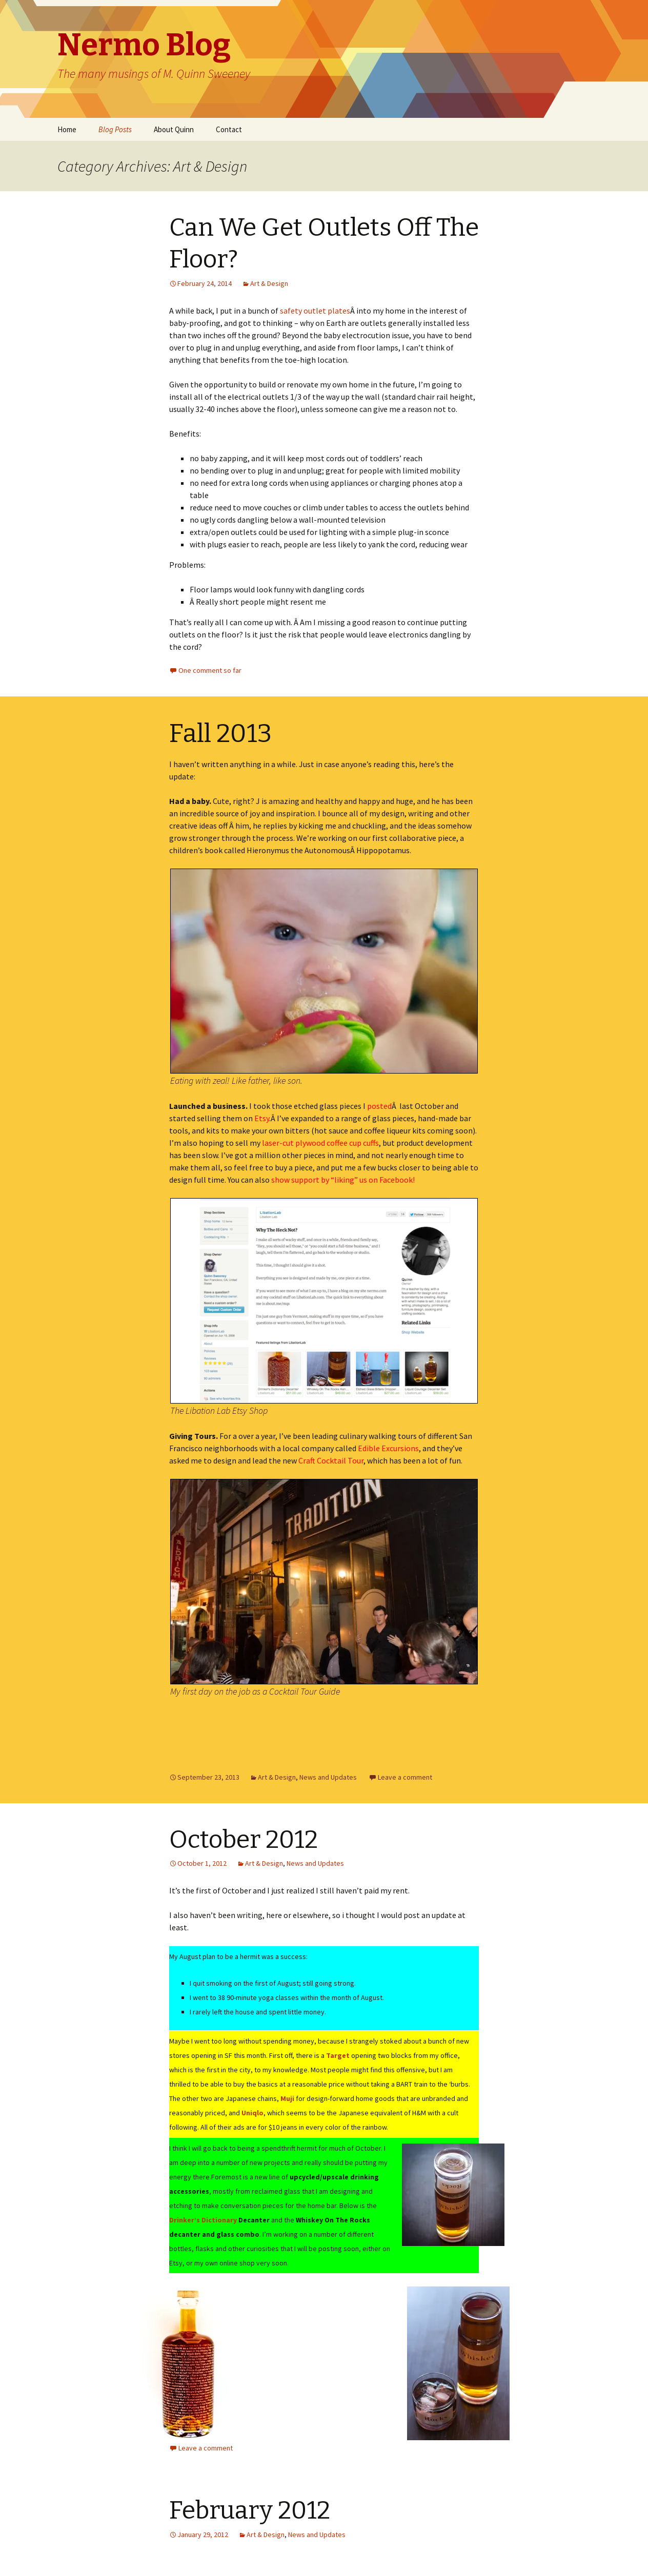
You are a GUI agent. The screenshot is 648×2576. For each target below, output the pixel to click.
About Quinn (174, 129)
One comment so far (209, 670)
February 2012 (249, 2510)
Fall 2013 (220, 733)
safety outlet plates (315, 310)
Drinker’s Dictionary (203, 2219)
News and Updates (328, 1777)
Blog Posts (115, 129)
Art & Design (269, 283)
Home (66, 129)
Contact (229, 129)
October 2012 (243, 1839)
